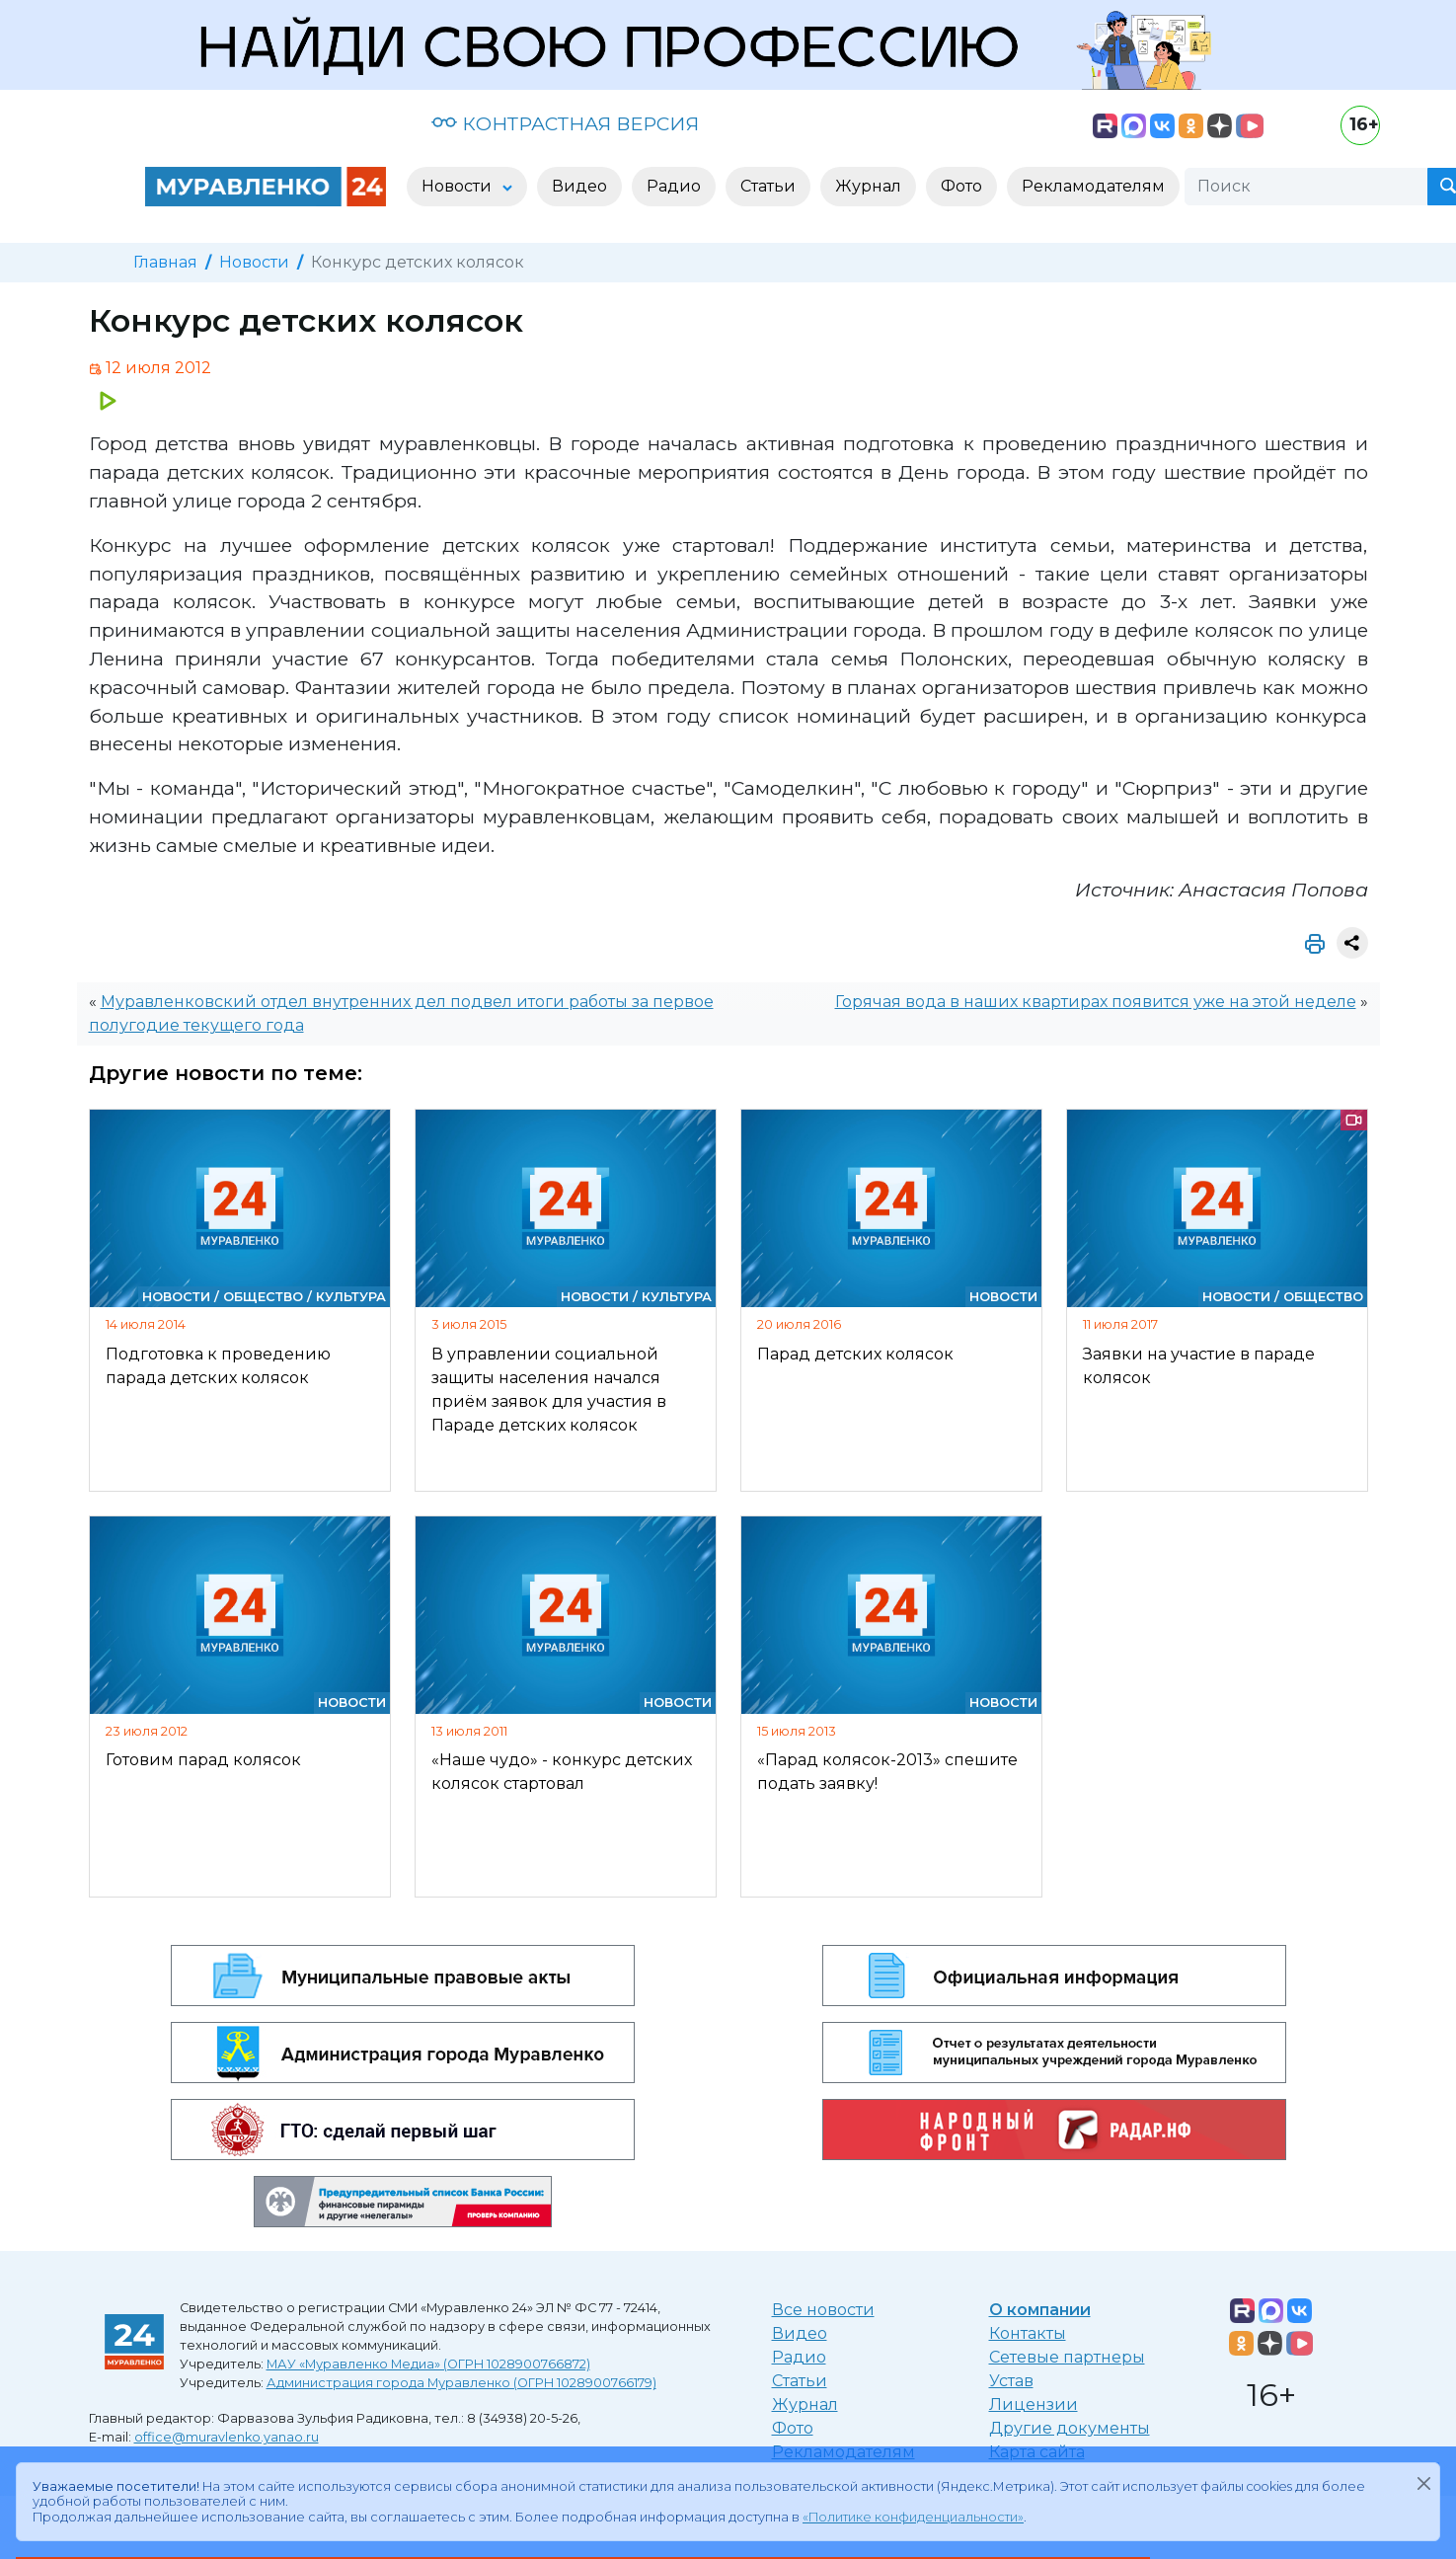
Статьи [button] (768, 186)
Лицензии (1033, 2404)
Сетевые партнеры (1067, 2357)
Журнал (805, 2404)
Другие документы (1069, 2428)
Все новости (823, 2309)
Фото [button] (961, 186)
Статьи (799, 2380)
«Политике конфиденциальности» (913, 2517)
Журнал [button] (868, 186)
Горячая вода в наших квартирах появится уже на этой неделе (1095, 1001)
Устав (1011, 2380)
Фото (792, 2428)
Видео (799, 2333)
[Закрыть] (1423, 2483)
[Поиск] (1306, 186)
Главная (165, 262)
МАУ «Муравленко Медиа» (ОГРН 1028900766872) (428, 2364)
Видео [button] (579, 186)
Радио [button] (674, 186)
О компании (1040, 2309)
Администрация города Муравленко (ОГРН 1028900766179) (461, 2382)
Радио (799, 2357)
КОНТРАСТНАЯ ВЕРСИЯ (565, 123)
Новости (254, 262)
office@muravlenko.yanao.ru (226, 2437)
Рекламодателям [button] (1093, 186)
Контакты (1027, 2333)
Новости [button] (458, 186)
